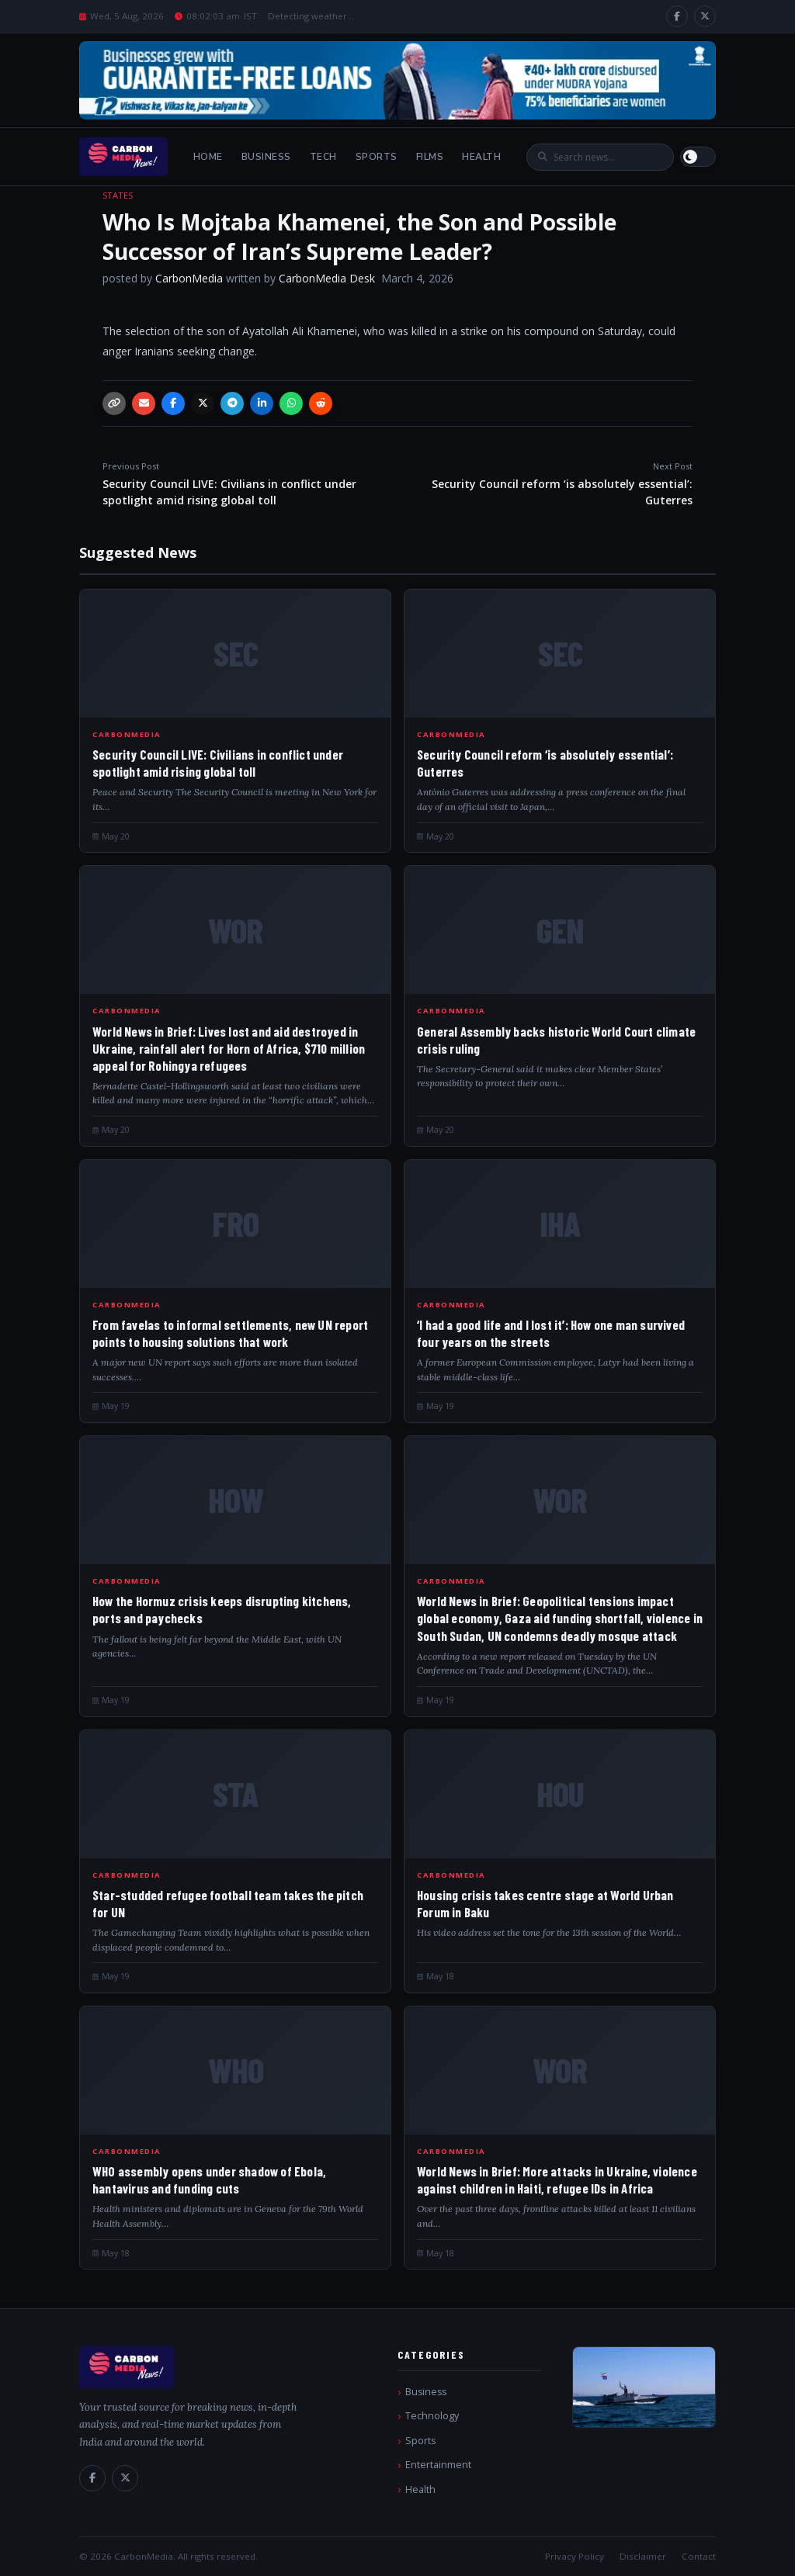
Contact (699, 2556)
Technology (432, 2415)
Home (208, 157)
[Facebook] (677, 16)
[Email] (143, 403)
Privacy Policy (574, 2556)
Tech (323, 157)
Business (266, 157)
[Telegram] (232, 403)
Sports (377, 157)
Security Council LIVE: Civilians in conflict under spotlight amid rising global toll (246, 484)
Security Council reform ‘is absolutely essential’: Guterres (548, 484)
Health (481, 157)
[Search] (608, 157)
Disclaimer (643, 2556)
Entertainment (438, 2464)
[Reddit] (320, 403)
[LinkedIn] (261, 403)
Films (430, 157)
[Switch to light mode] (698, 157)
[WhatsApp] (291, 403)
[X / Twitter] (705, 16)
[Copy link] (114, 403)
